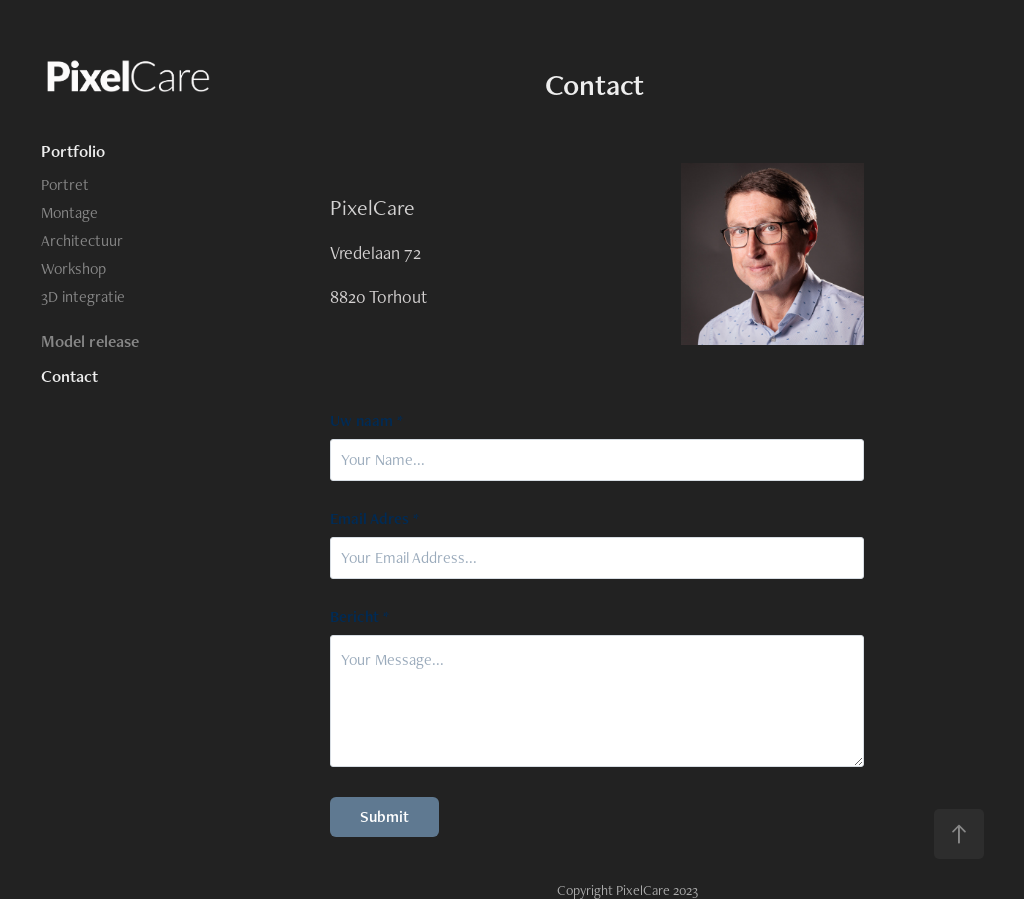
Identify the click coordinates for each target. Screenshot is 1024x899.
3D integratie (83, 296)
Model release (90, 341)
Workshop (73, 268)
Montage (69, 212)
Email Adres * (374, 519)
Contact (69, 376)
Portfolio (73, 151)
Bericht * (359, 617)
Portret (65, 184)
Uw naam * (366, 421)
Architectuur (82, 240)
